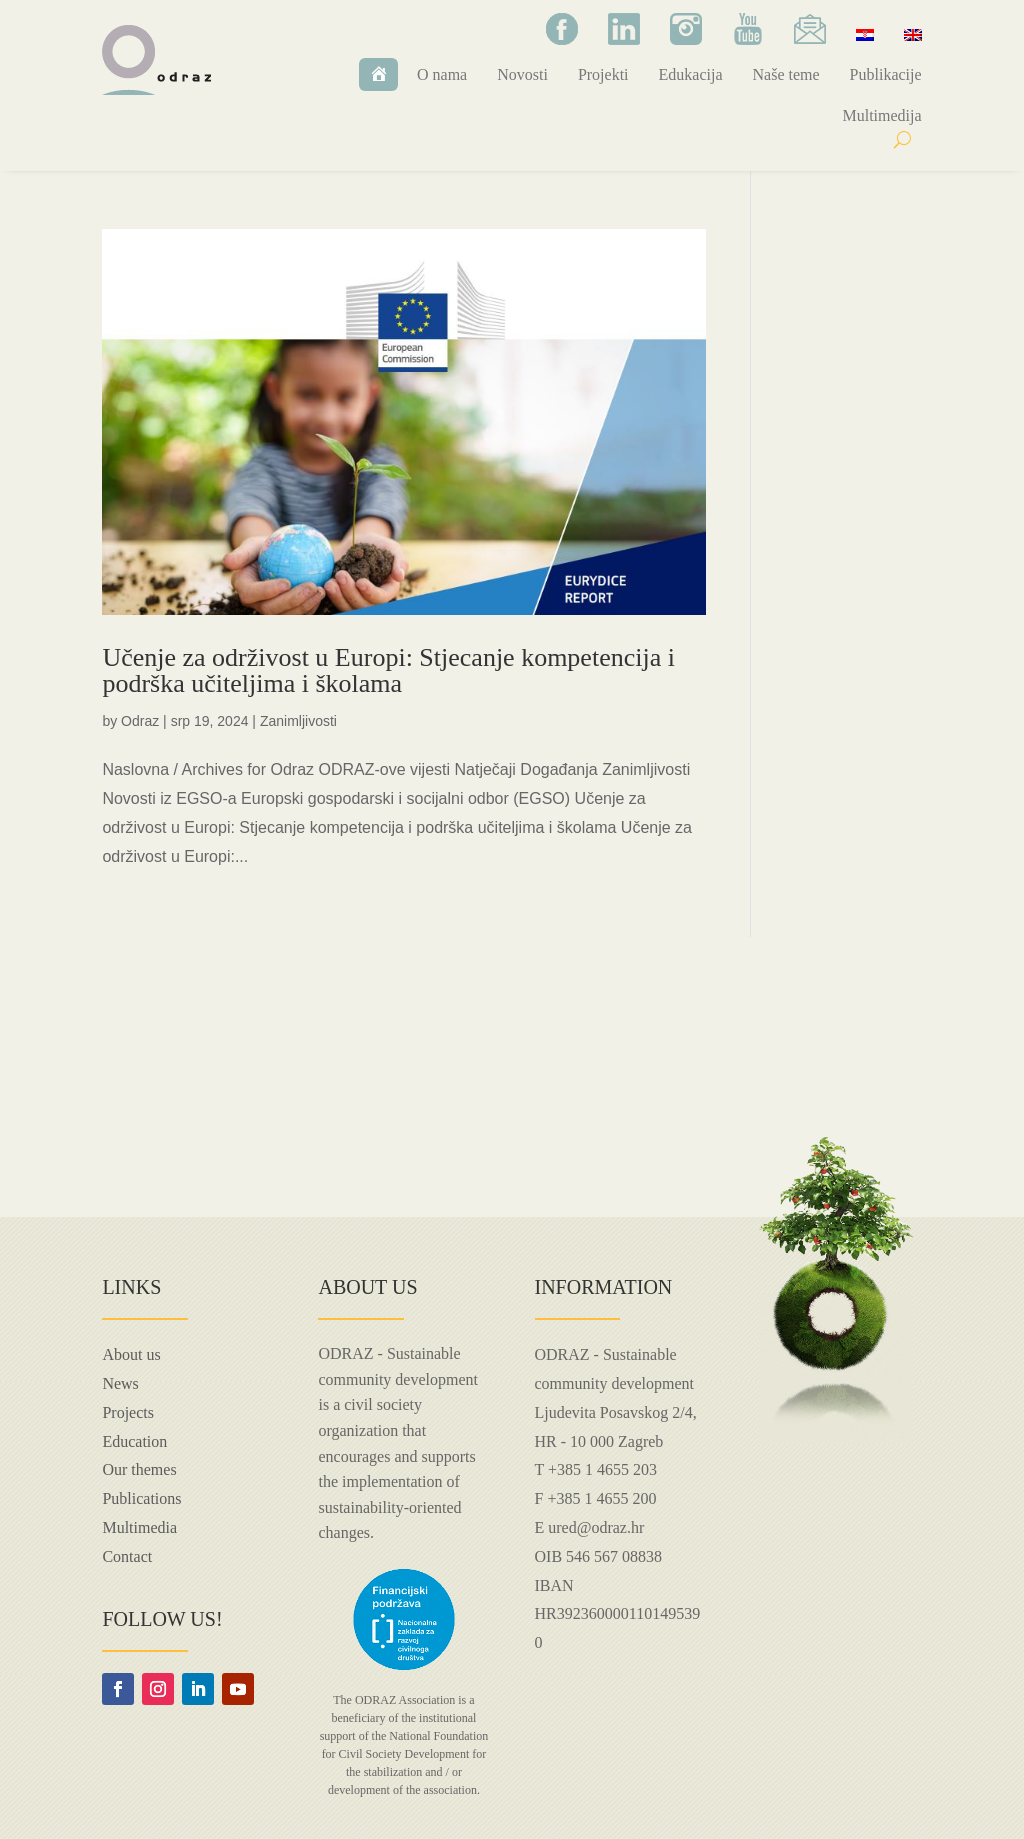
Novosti (522, 74)
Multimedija (881, 115)
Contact (127, 1556)
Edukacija (691, 74)
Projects (128, 1412)
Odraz (140, 721)
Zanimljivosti (298, 721)
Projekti (603, 74)
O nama (442, 74)
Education (134, 1441)
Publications (141, 1498)
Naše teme (786, 74)
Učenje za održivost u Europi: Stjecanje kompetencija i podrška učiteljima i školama (388, 670)
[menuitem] (865, 34)
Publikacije (886, 74)
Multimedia (139, 1527)
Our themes (139, 1469)
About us (131, 1354)
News (120, 1383)
